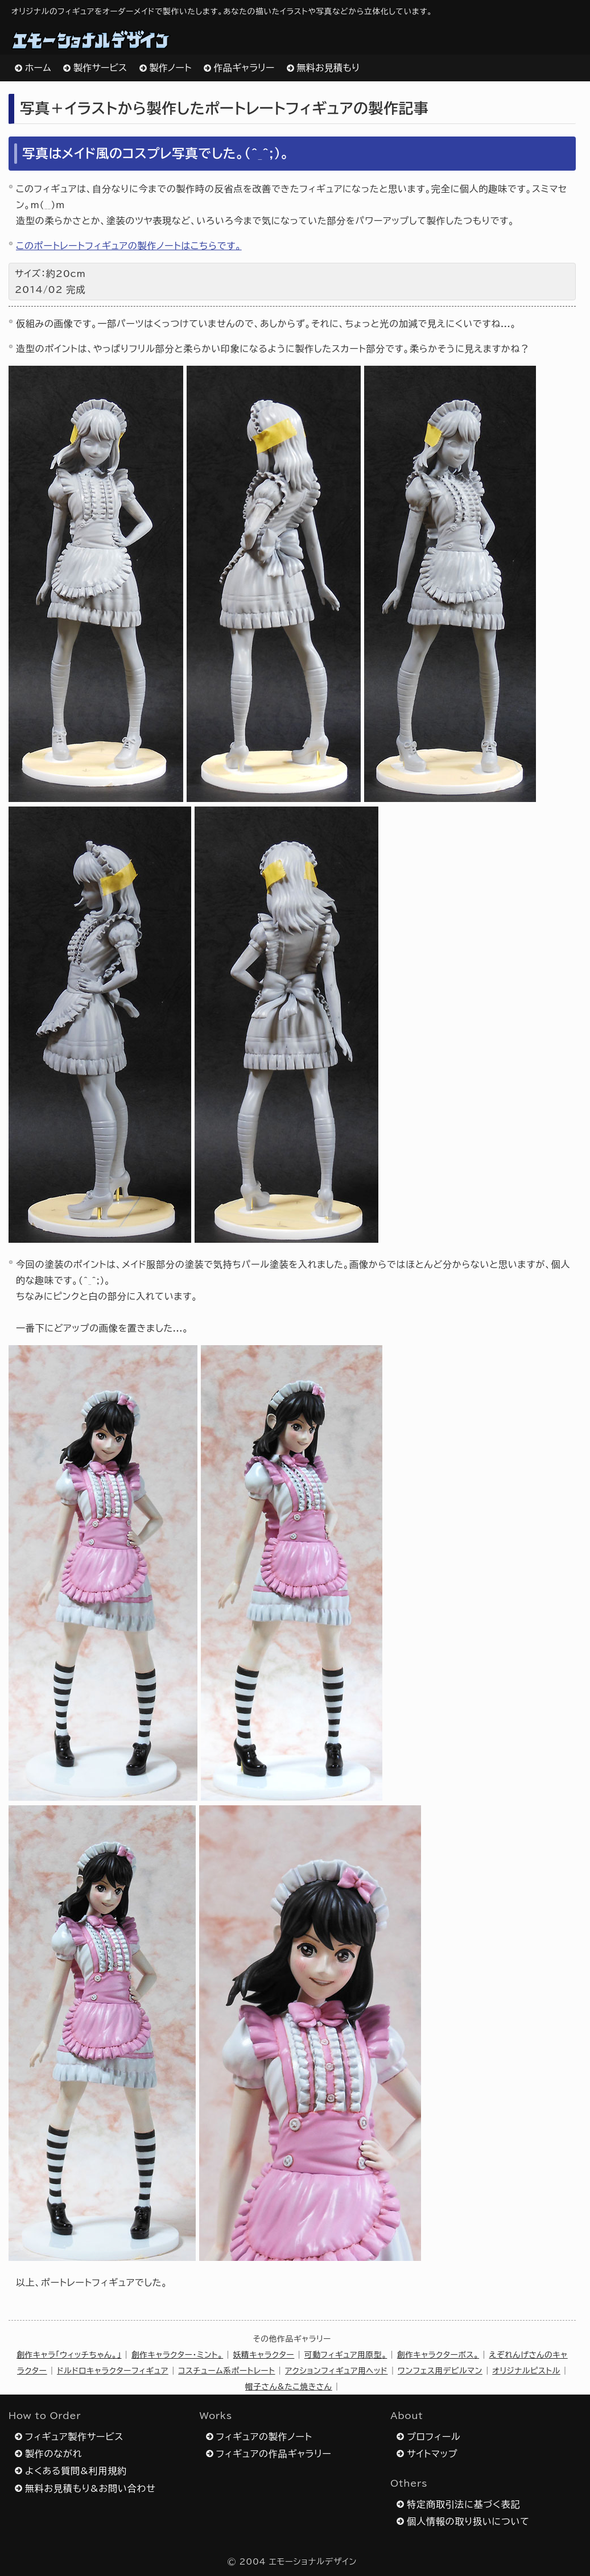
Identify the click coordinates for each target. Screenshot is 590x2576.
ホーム (38, 67)
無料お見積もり (328, 67)
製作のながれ (53, 2453)
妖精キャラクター (264, 2355)
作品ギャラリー (244, 67)
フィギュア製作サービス (74, 2436)
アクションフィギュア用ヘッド (336, 2371)
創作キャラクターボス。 (438, 2355)
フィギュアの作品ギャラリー (274, 2453)
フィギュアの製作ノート (264, 2436)
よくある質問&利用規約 (76, 2470)
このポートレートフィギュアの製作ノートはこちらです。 (129, 245)
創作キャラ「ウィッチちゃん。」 (68, 2355)
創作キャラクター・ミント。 (177, 2355)
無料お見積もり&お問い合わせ (90, 2488)
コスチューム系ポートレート (226, 2371)
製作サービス (100, 67)
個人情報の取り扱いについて (468, 2521)
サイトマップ (432, 2453)
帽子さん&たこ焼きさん (288, 2387)
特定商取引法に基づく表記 (463, 2504)
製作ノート (171, 67)
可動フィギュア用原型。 (345, 2355)
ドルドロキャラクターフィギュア (112, 2371)
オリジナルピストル (526, 2371)
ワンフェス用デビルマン (440, 2371)
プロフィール (433, 2436)
